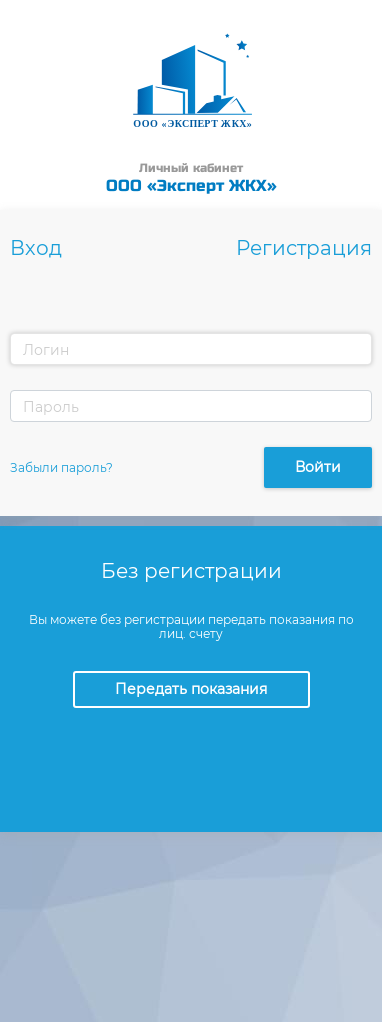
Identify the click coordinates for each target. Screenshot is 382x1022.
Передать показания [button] (191, 689)
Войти (318, 467)
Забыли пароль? (61, 467)
